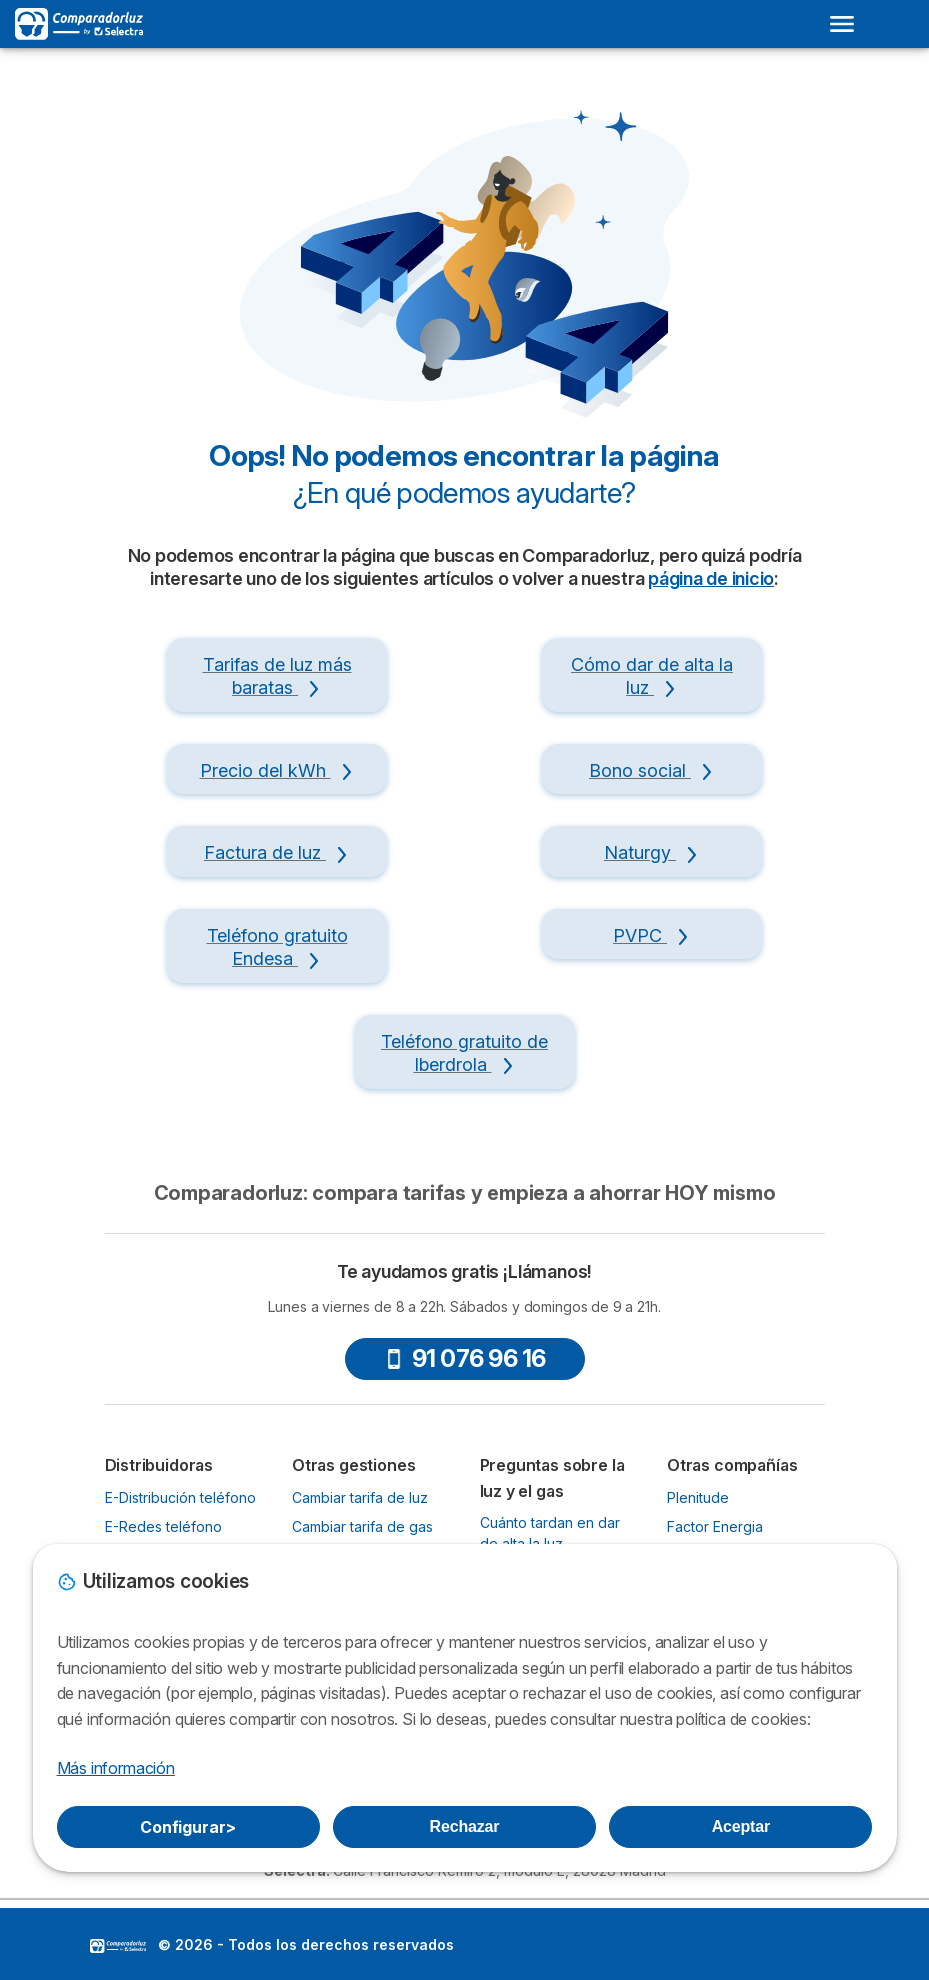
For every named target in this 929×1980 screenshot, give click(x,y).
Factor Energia (715, 1526)
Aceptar (741, 1826)
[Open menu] (842, 24)
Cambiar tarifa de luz (360, 1497)
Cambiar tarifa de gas (362, 1526)
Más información (116, 1768)
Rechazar (465, 1826)
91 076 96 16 (465, 1358)
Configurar (188, 1827)
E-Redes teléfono (163, 1526)
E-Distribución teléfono (180, 1497)
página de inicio (711, 578)
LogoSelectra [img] (118, 1946)
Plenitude (698, 1497)
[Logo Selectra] (79, 24)
